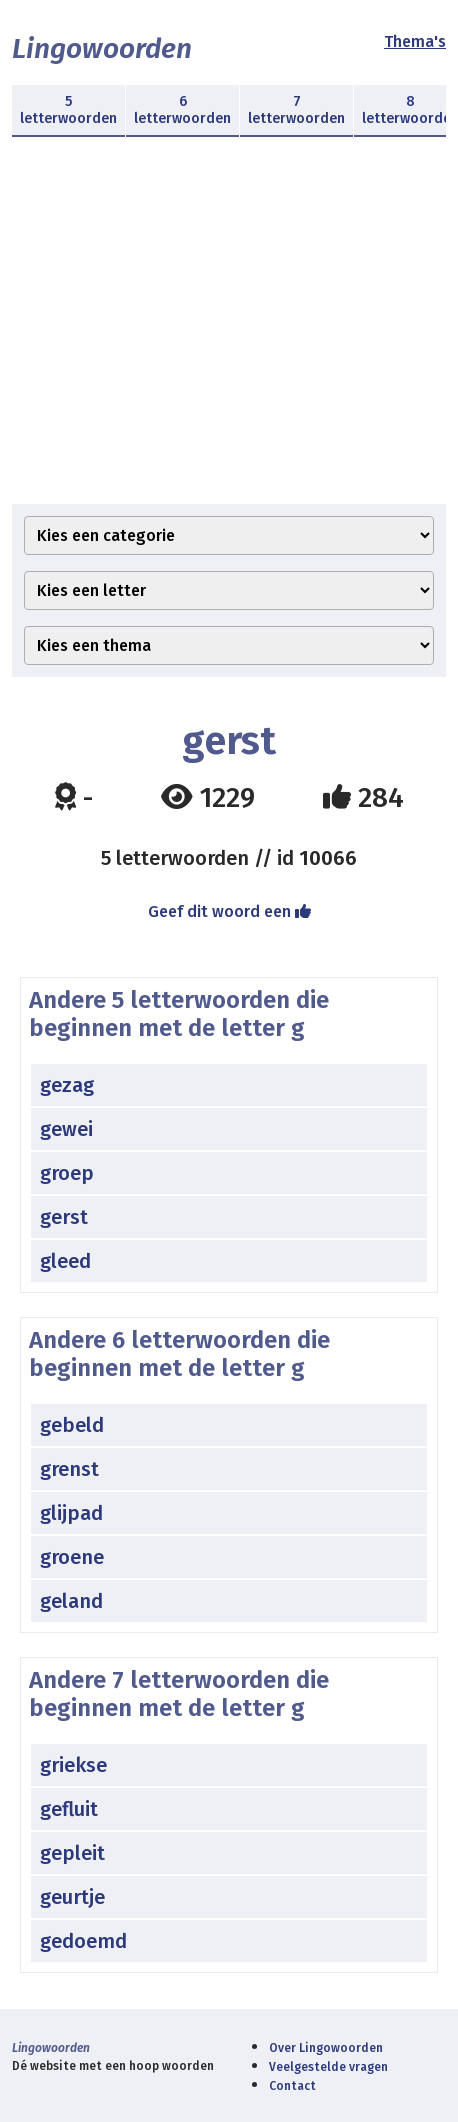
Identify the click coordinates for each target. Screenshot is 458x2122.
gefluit (69, 1809)
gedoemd (83, 1941)
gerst (64, 1217)
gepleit (72, 1853)
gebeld (72, 1425)
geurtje (72, 1897)
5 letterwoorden (68, 110)
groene (72, 1557)
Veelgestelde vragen (328, 2067)
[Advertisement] (229, 332)
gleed (65, 1261)
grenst (69, 1469)
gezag (67, 1085)
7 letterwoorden (296, 110)
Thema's (415, 41)
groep (67, 1173)
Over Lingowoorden (326, 2048)
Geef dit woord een (229, 911)
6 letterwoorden (182, 110)
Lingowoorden (102, 48)
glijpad (71, 1513)
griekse (73, 1765)
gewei (66, 1129)
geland (71, 1601)
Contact (292, 2086)
